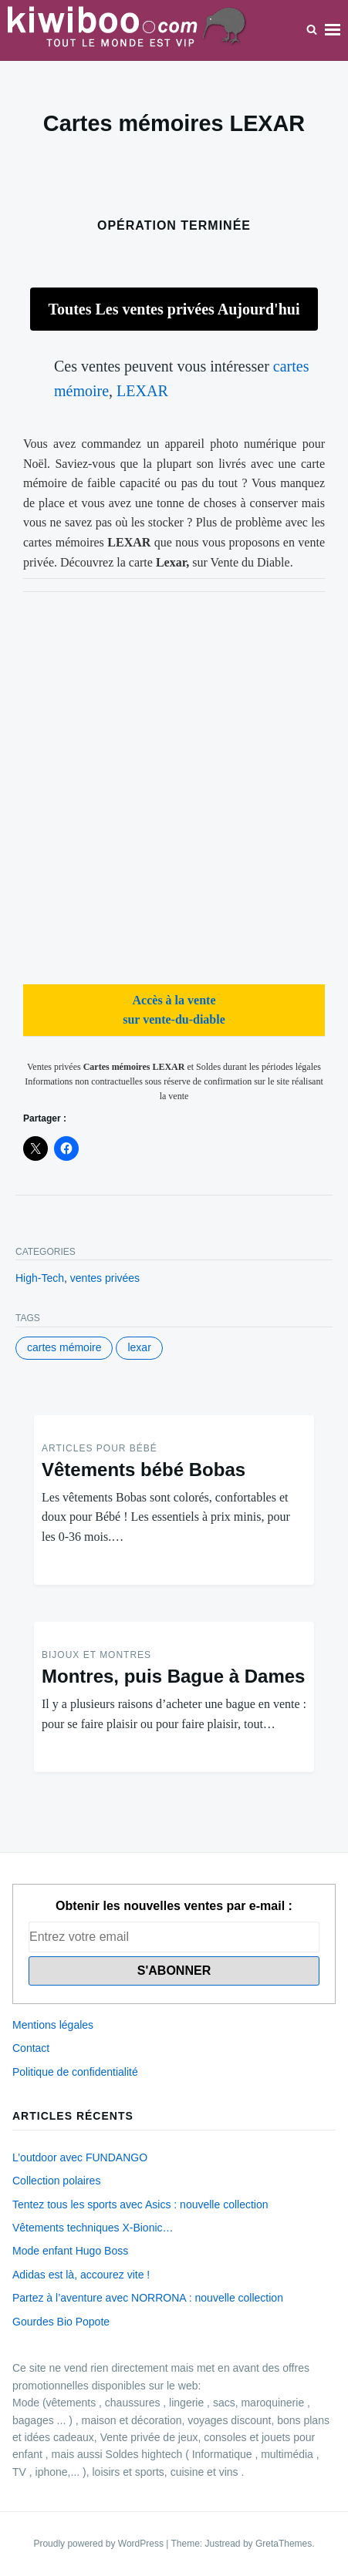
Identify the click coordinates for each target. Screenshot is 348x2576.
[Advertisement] (174, 786)
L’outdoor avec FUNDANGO (79, 2157)
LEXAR (142, 390)
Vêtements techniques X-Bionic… (93, 2227)
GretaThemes (283, 2543)
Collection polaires (56, 2180)
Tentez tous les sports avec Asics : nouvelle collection (140, 2204)
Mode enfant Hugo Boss (70, 2251)
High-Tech (39, 1278)
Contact (30, 2048)
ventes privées (105, 1278)
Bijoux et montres (96, 1655)
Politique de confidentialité (75, 2072)
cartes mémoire (64, 1347)
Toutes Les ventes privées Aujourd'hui (174, 309)
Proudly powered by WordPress (99, 2543)
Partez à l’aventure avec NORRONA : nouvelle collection (147, 2298)
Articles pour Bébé (99, 1448)
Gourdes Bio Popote (61, 2321)
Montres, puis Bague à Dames (173, 1676)
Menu (332, 30)
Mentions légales (52, 2025)
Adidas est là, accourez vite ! (81, 2274)
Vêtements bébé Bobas (143, 1469)
